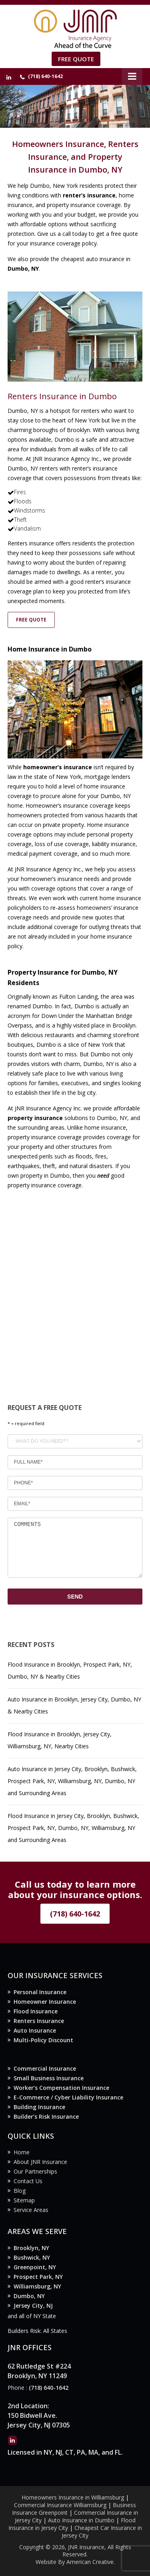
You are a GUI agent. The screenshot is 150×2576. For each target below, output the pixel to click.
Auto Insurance (35, 2030)
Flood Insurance (36, 2011)
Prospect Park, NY (38, 2276)
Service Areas (31, 2210)
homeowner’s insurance (57, 767)
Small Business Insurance (49, 2078)
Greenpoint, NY (35, 2267)
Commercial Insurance (45, 2068)
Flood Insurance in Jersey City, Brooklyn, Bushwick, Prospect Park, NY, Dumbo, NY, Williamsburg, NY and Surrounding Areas (73, 1828)
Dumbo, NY (29, 2296)
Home (22, 2152)
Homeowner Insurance (45, 2001)
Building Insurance (39, 2107)
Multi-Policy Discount (43, 2040)
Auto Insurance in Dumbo (81, 2520)
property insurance (35, 1118)
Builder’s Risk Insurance (46, 2116)
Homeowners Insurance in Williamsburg (73, 2497)
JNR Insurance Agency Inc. (66, 459)
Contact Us (28, 2181)
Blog (20, 2190)
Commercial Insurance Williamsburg (60, 2505)
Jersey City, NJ (33, 2305)
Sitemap (24, 2200)
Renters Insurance (39, 2021)
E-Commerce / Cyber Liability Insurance (68, 2097)
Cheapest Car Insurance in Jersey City (102, 2531)
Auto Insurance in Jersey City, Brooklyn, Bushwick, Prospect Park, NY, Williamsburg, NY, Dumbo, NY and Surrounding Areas (72, 1781)
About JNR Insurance (40, 2162)
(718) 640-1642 (45, 76)
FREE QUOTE (31, 619)
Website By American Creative (75, 2562)
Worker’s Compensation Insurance (61, 2087)
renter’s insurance (89, 195)
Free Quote (76, 59)
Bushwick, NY (32, 2257)
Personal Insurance (40, 1992)
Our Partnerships (35, 2171)
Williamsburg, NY (37, 2286)
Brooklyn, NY (31, 2248)
